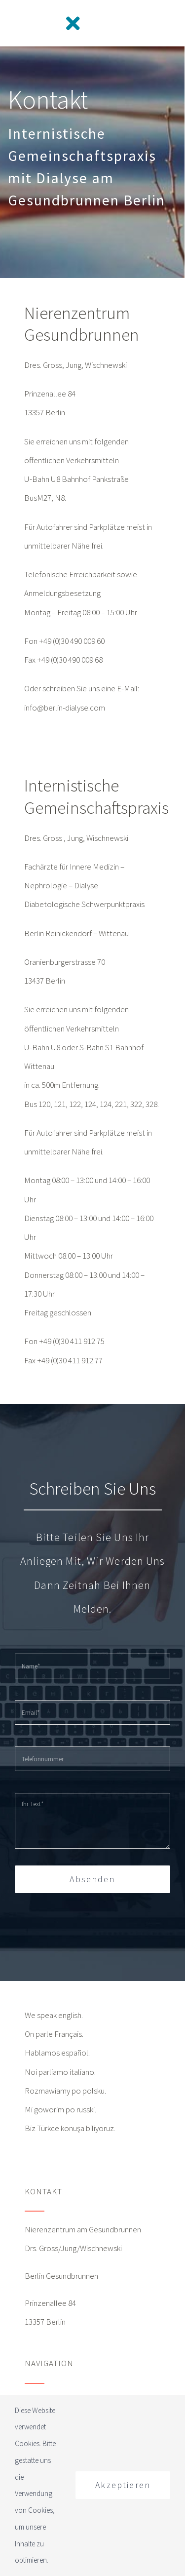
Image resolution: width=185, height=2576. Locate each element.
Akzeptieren (122, 2485)
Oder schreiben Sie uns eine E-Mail (81, 688)
